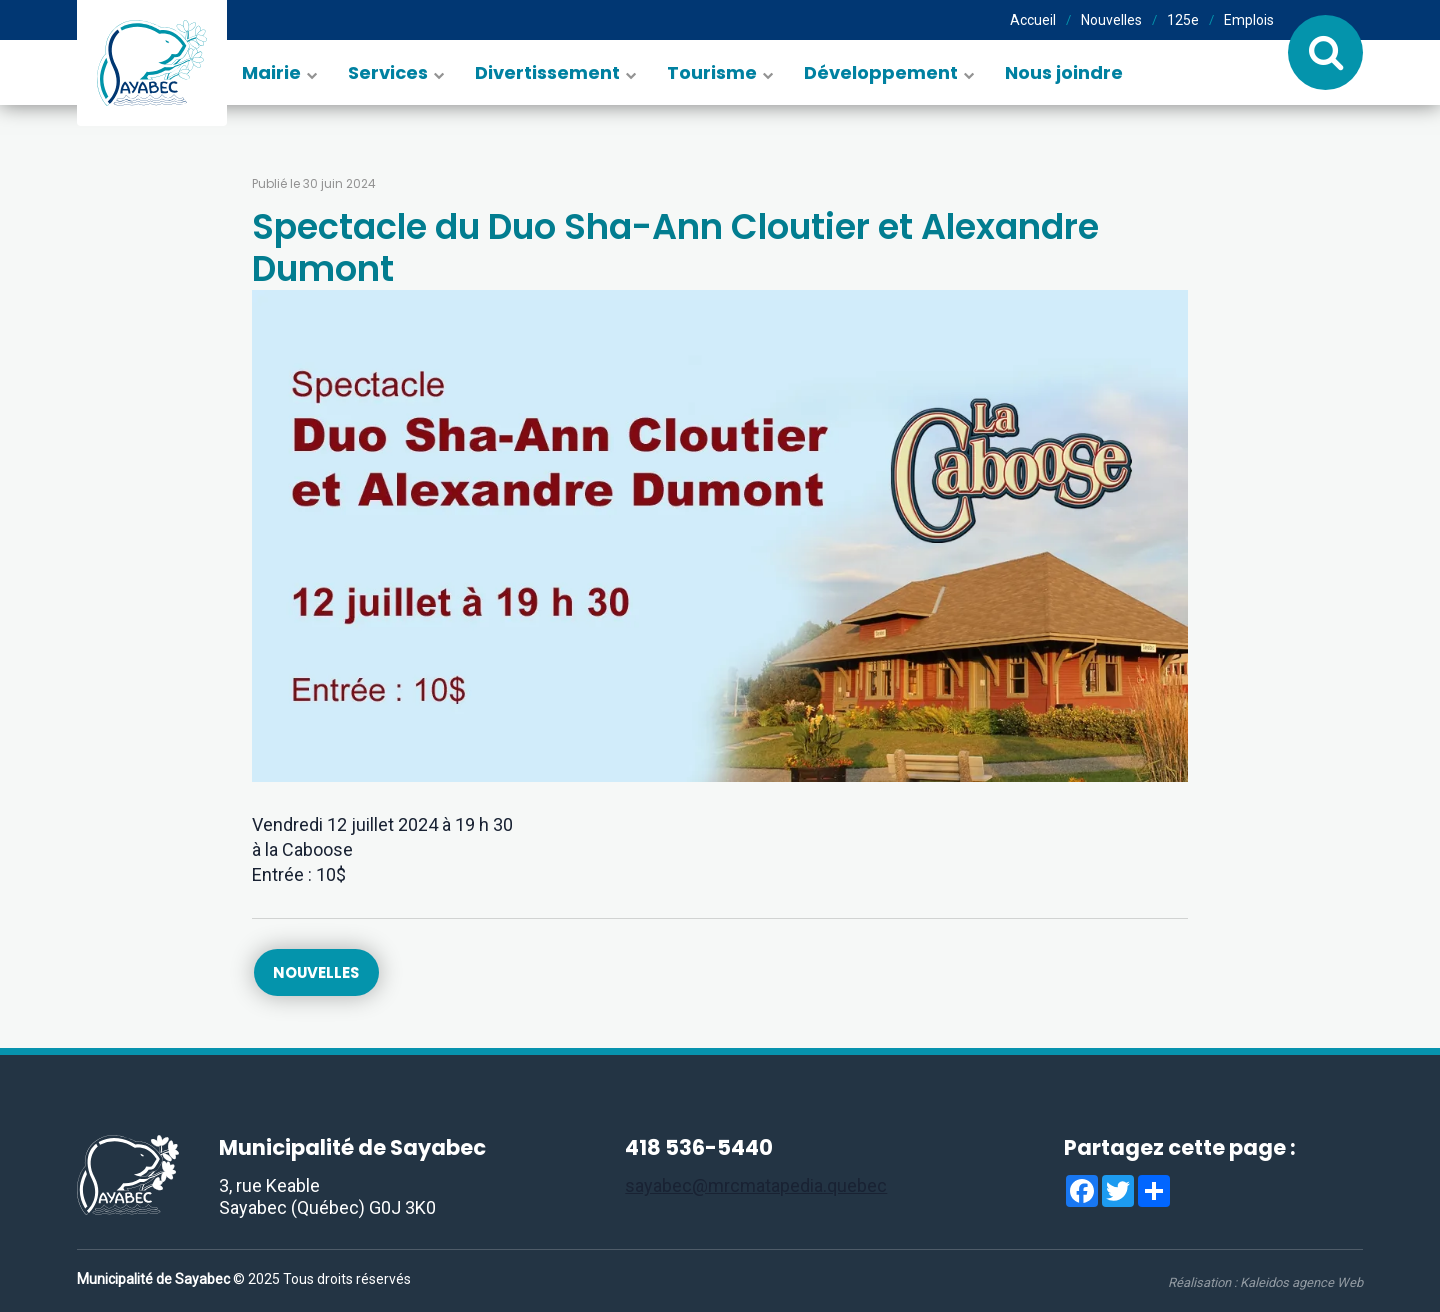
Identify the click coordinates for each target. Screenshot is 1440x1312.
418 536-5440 (699, 1148)
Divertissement (547, 72)
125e (1183, 20)
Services (388, 72)
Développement (881, 72)
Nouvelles (1111, 20)
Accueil (1033, 20)
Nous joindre (1064, 72)
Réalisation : (1265, 1282)
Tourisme (712, 72)
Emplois (1249, 20)
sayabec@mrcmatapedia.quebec (756, 1186)
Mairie (271, 72)
